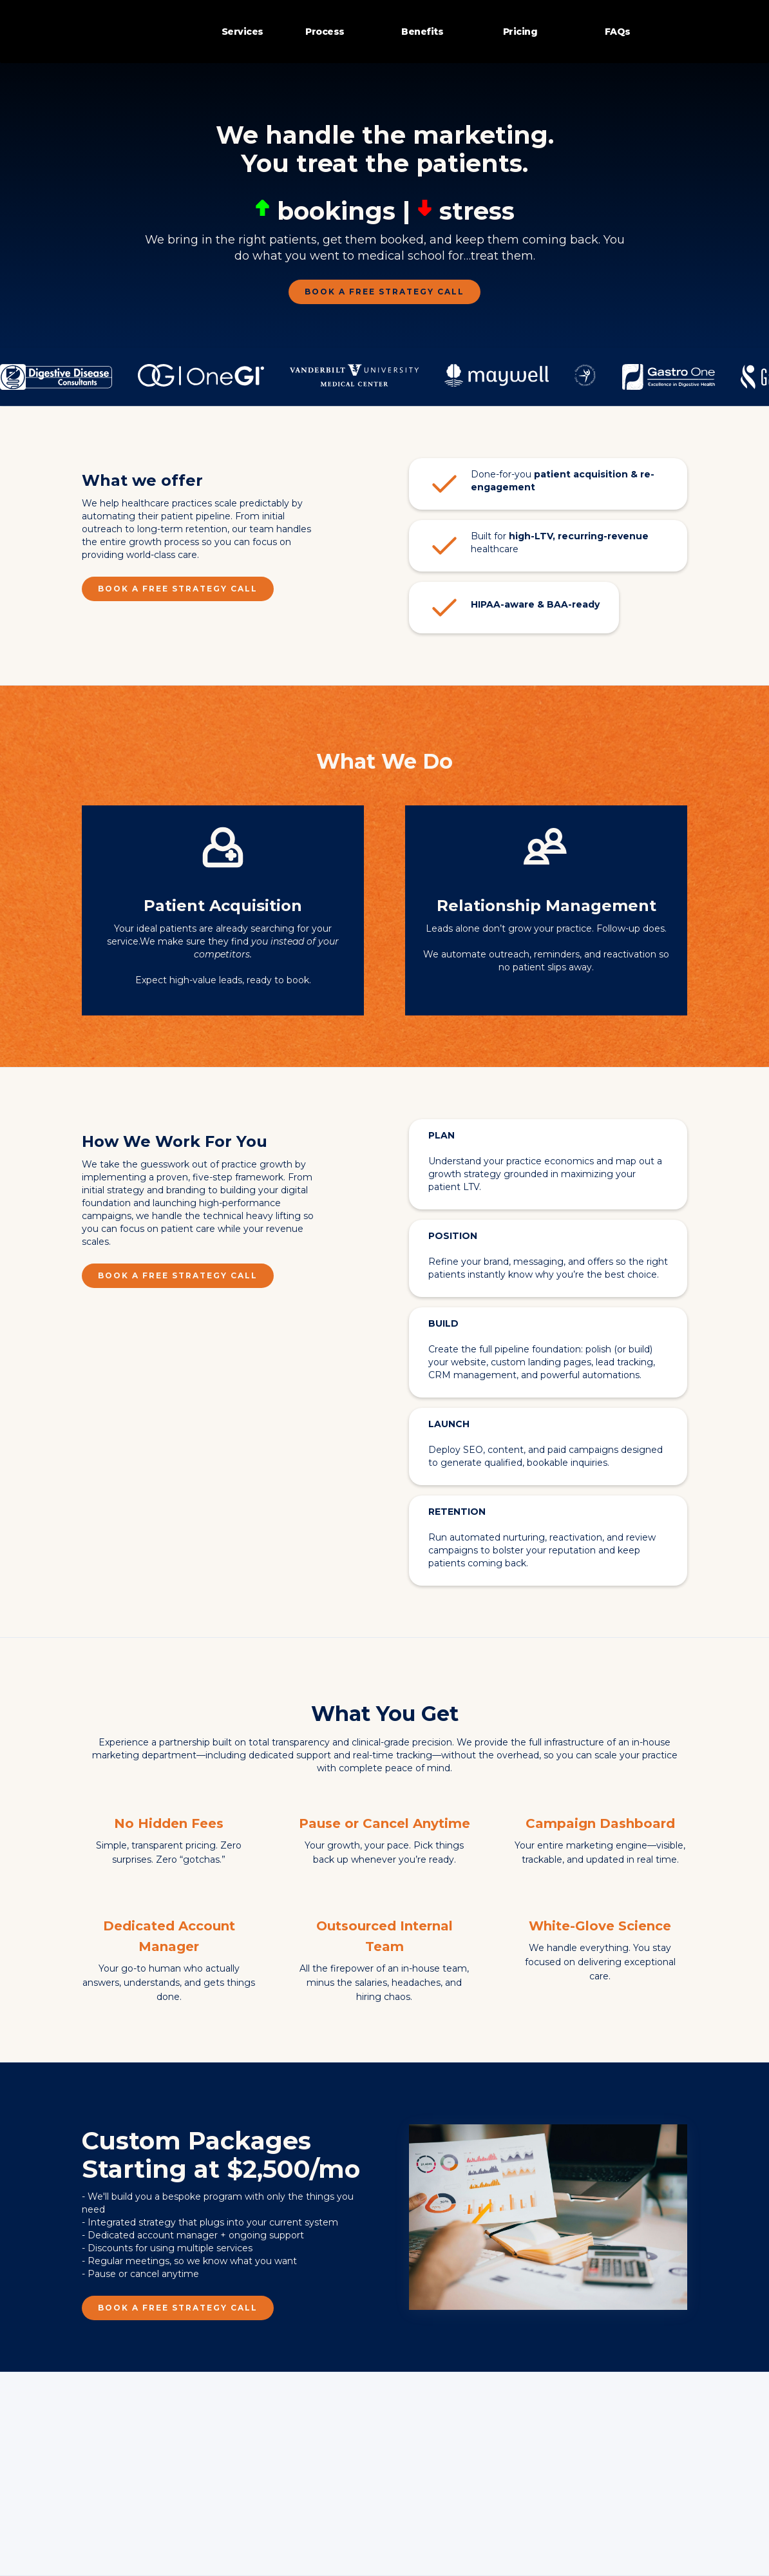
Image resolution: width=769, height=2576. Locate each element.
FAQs (618, 31)
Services (242, 31)
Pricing (520, 31)
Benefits (422, 31)
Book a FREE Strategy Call (384, 291)
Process (325, 31)
